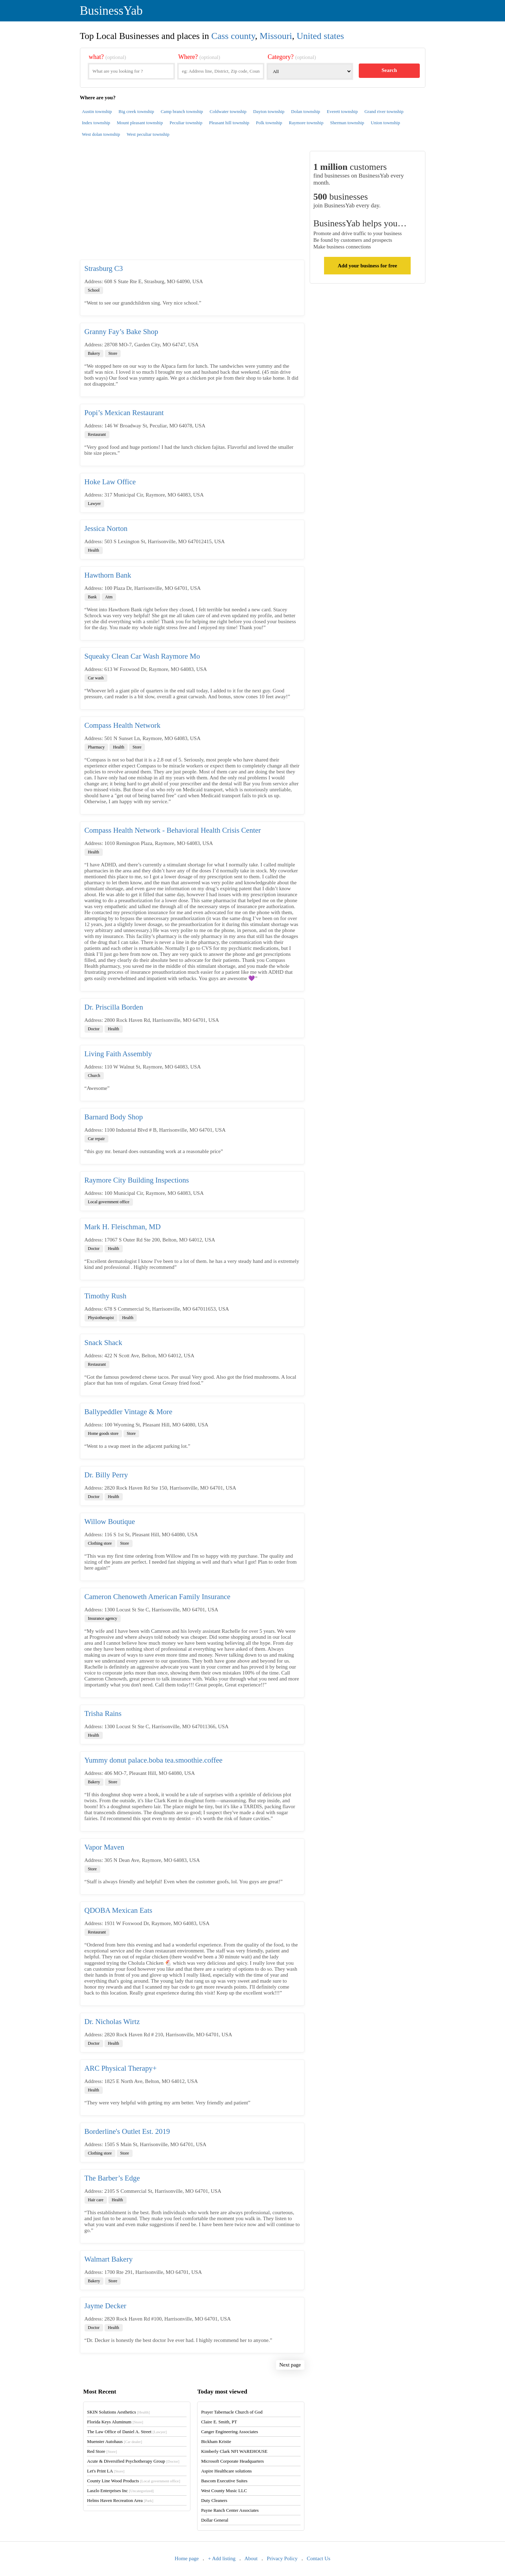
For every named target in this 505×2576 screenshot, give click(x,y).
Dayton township (268, 111)
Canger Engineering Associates (229, 2431)
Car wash (96, 677)
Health (93, 550)
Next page (290, 2365)
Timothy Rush (106, 1296)
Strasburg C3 (104, 268)
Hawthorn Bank (108, 575)
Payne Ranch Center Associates (229, 2510)
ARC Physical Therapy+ (121, 2068)
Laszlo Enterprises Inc (120, 2490)
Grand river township (383, 111)
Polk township (269, 122)
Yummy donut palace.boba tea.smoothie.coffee (154, 1760)
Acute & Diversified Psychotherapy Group (133, 2461)
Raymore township (306, 122)
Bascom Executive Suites (224, 2480)
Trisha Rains (103, 1713)
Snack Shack (103, 1342)
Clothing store (100, 1543)
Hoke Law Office (110, 482)
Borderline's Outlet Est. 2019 (127, 2131)
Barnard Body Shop (114, 1117)
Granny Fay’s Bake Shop (122, 331)
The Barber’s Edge (112, 2178)
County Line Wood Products (133, 2480)
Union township (385, 122)
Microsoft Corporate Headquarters (232, 2461)
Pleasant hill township (229, 122)
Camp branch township (182, 111)
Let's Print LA (105, 2471)
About (251, 2558)
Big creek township (136, 111)
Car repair (96, 1138)
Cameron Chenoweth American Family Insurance (157, 1596)
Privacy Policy (282, 2558)
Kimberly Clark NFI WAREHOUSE (234, 2451)
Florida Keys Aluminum (115, 2421)
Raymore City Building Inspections (137, 1180)
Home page (187, 2558)
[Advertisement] (192, 205)
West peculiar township (148, 134)
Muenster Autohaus (114, 2441)
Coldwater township (228, 111)
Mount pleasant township (140, 122)
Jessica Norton (106, 528)
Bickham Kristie (216, 2441)
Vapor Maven (104, 1847)
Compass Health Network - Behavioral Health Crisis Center (173, 830)
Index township (96, 122)
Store (112, 353)
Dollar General (214, 2520)
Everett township (342, 111)
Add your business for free (367, 265)
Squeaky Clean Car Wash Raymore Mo (142, 656)
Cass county (233, 36)
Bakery (94, 353)
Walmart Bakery (109, 2259)
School (94, 290)
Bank (92, 596)
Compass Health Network (123, 725)
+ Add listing (221, 2558)
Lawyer (94, 503)
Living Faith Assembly (118, 1054)
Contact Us (318, 2558)
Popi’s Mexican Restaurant (124, 412)
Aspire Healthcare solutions (226, 2471)
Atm (109, 596)
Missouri (276, 36)
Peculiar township (185, 122)
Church (94, 1075)
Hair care (95, 2199)
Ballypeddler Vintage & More (129, 1411)
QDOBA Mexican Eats (119, 1910)
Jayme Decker (106, 2306)
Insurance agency (102, 1618)
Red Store (102, 2451)
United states (320, 36)
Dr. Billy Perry (106, 1475)
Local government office (108, 1201)
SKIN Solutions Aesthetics (118, 2412)
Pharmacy (96, 747)
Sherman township (347, 122)
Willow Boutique (110, 1521)
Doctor (94, 1028)
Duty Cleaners (214, 2500)
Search (389, 70)
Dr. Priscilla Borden (114, 1007)
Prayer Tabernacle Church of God (231, 2412)
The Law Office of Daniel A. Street (127, 2431)
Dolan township (305, 111)
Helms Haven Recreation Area (120, 2500)
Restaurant (97, 434)
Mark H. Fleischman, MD (123, 1227)
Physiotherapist (101, 1317)
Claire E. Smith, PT (219, 2421)
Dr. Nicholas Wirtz (112, 2021)
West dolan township (101, 134)
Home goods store (103, 1433)
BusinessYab (111, 11)
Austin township (97, 111)
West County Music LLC (224, 2490)
